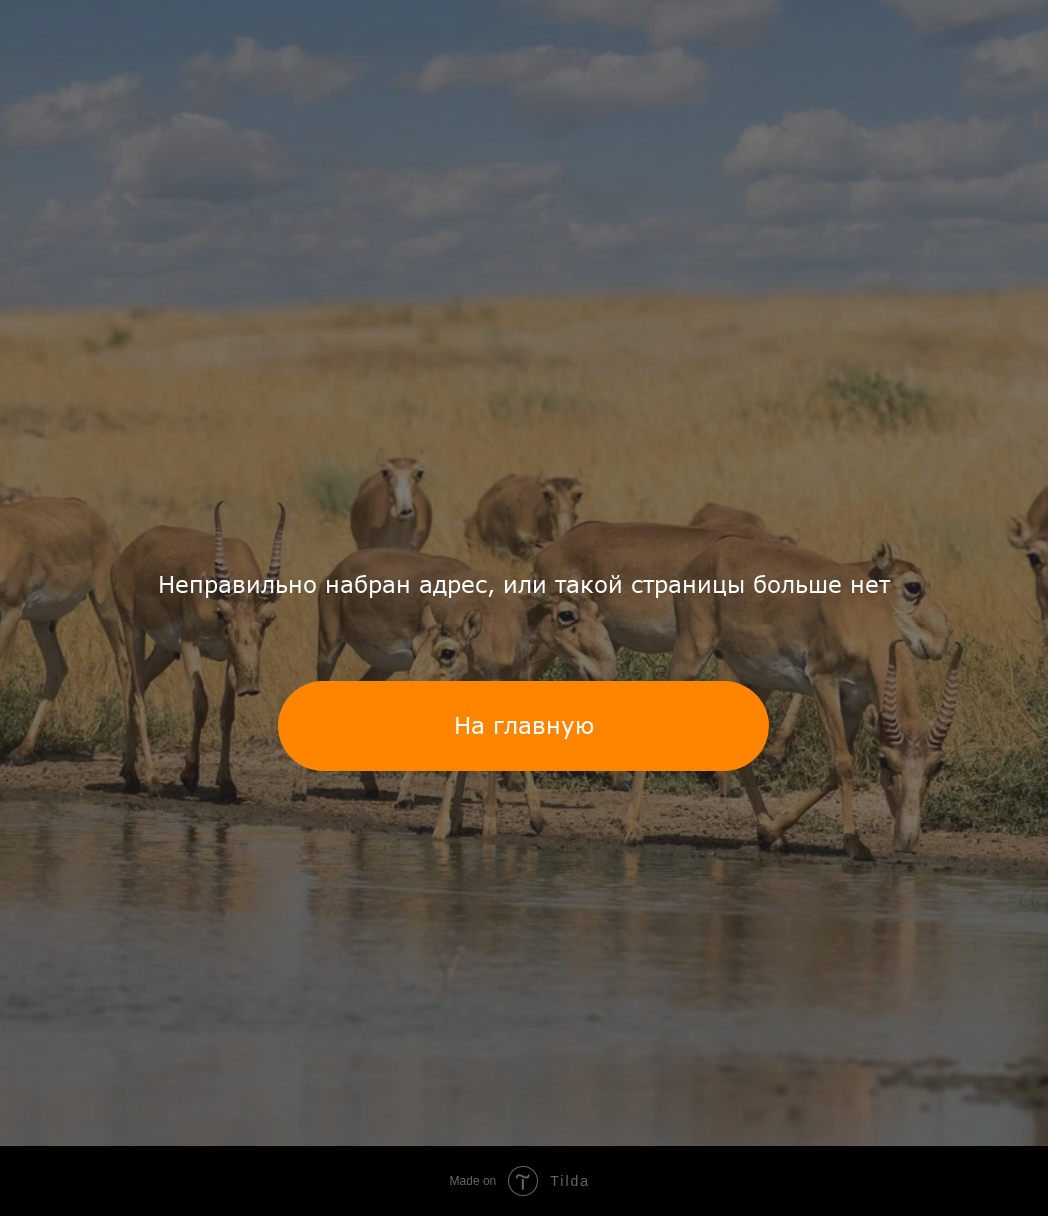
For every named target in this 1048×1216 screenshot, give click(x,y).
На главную (524, 725)
